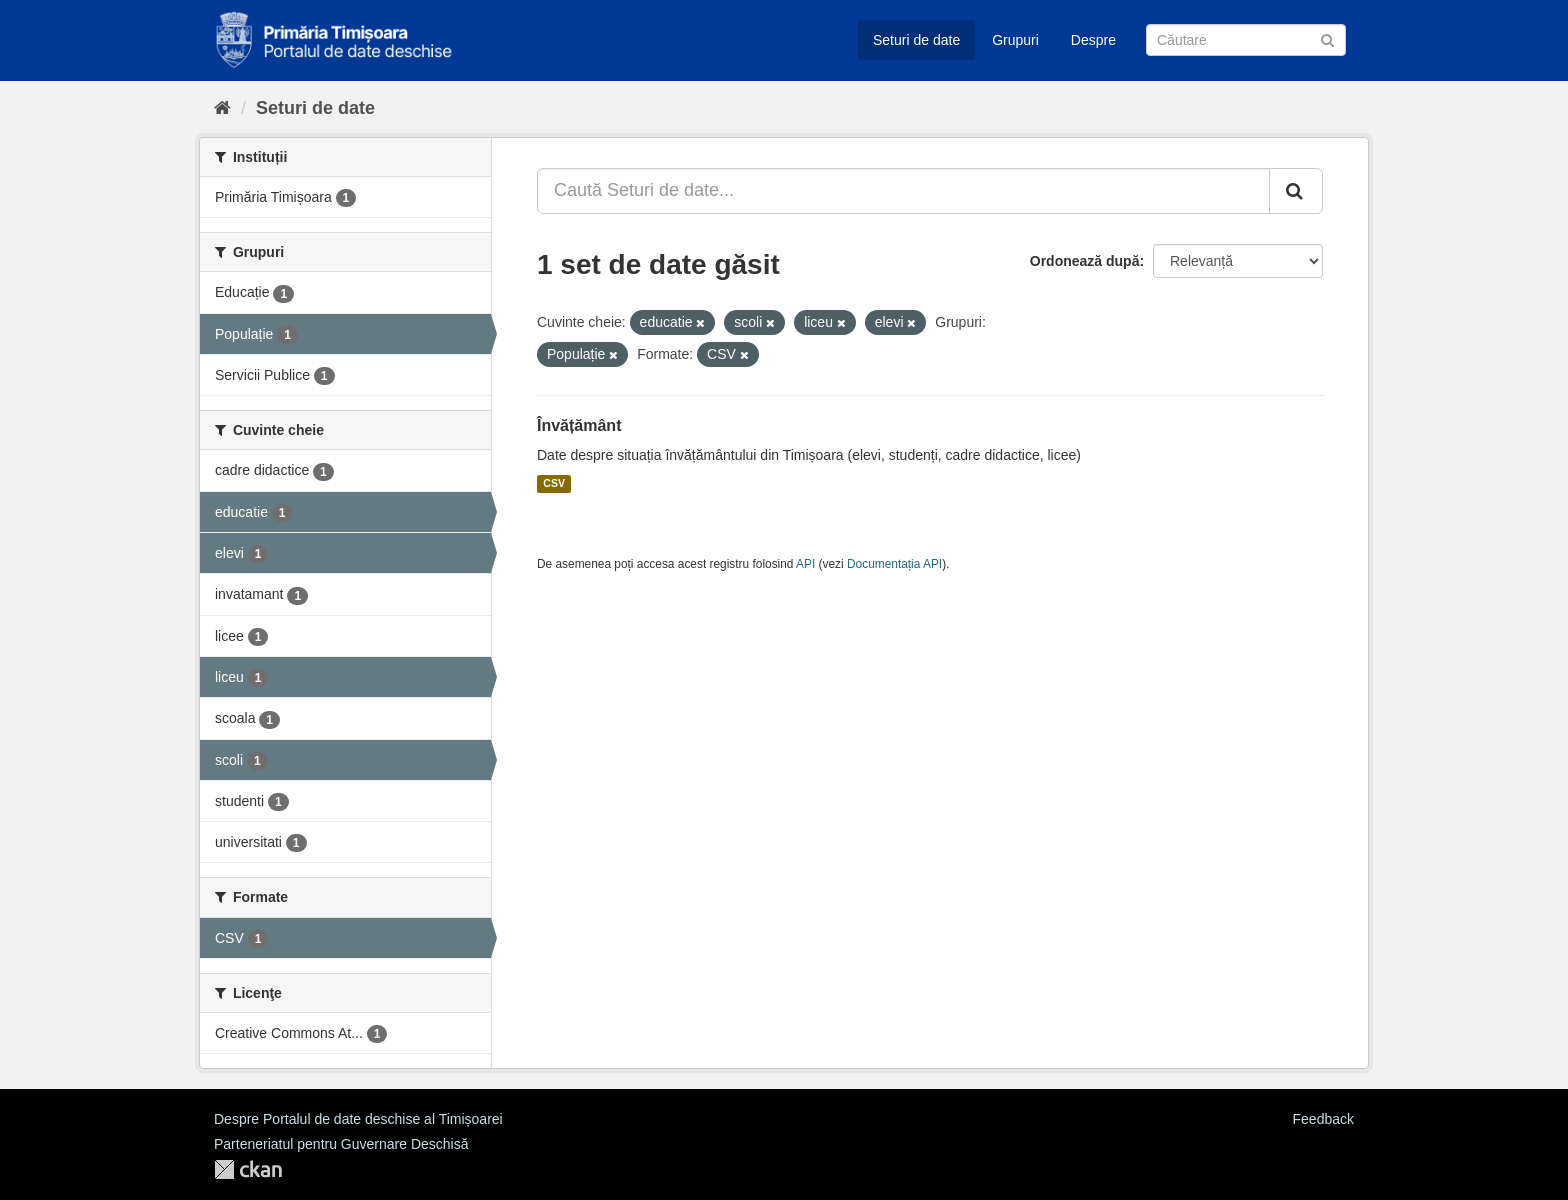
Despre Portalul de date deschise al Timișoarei (358, 1119)
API (805, 564)
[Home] (222, 108)
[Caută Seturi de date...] (903, 191)
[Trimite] (1327, 38)
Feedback (1323, 1119)
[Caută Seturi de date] (1246, 40)
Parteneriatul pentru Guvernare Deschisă (341, 1144)
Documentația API (894, 564)
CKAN (248, 1169)
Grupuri (1015, 40)
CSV (554, 484)
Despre (1093, 40)
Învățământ (579, 425)
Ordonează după (1085, 261)
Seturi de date (916, 40)
